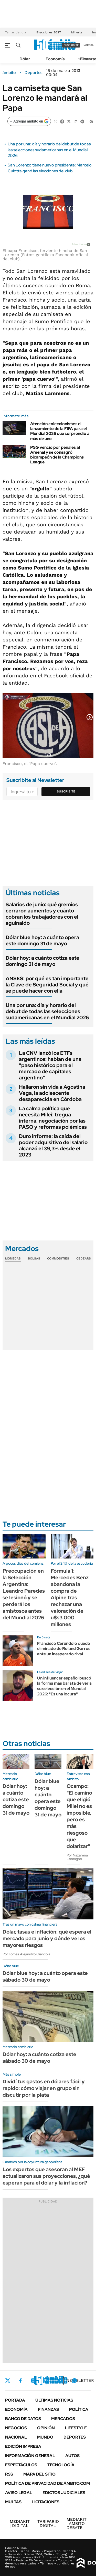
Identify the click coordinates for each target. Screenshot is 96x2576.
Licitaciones (45, 2502)
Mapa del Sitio (39, 2474)
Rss (9, 2474)
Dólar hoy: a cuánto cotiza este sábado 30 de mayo (39, 2057)
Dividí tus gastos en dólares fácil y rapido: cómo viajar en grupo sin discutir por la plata (44, 2088)
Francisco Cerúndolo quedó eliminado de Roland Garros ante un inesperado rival (63, 1649)
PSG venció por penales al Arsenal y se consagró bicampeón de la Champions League (57, 455)
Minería (76, 32)
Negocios (16, 2428)
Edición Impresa (23, 2446)
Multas (13, 2502)
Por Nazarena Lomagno (77, 1857)
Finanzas (48, 2409)
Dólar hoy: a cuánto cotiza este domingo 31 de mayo (42, 961)
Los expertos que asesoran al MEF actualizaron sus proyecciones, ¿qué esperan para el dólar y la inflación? (46, 2176)
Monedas (13, 1258)
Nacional (16, 2437)
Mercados (63, 2418)
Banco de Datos (23, 2418)
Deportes (33, 73)
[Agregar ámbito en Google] (29, 121)
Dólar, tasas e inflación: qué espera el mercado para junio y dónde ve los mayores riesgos (47, 1938)
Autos (72, 2455)
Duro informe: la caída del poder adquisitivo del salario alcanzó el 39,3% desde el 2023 (53, 1145)
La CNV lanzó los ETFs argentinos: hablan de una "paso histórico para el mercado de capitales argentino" (50, 1065)
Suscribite (66, 791)
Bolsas (34, 1258)
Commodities (58, 1258)
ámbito (9, 73)
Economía (55, 59)
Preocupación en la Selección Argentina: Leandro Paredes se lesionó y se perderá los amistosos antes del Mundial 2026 (24, 1594)
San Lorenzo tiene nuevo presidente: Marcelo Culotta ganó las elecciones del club (50, 167)
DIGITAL (20, 2523)
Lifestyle (76, 2428)
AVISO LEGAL (18, 2492)
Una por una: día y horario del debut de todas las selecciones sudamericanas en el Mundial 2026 (49, 149)
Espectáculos (21, 2465)
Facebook (20, 2380)
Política (78, 2409)
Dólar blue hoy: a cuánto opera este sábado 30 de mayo (45, 1976)
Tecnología (60, 2465)
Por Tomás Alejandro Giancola (26, 1954)
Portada (15, 2400)
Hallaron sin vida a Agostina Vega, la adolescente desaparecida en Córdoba (52, 1093)
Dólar (24, 59)
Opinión (46, 2428)
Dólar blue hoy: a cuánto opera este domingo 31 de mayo (42, 940)
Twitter (7, 2380)
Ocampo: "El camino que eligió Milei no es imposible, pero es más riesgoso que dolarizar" (79, 1816)
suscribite (71, 45)
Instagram (33, 2380)
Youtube (60, 2381)
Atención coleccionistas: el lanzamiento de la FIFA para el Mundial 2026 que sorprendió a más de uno (59, 431)
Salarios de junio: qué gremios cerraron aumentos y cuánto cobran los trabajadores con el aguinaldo (42, 913)
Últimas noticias (54, 2400)
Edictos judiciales (63, 2492)
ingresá (88, 45)
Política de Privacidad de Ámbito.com (47, 2483)
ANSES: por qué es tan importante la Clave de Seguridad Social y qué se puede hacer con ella (47, 984)
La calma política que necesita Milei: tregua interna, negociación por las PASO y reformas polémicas (53, 1117)
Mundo (45, 2437)
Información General (30, 2455)
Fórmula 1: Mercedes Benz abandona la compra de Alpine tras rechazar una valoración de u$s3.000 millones (70, 1597)
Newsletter (80, 2380)
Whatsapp (74, 2380)
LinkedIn (46, 2380)
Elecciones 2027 (48, 32)
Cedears (83, 1258)
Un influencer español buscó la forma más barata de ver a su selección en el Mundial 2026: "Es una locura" (64, 1686)
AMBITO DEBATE (77, 2523)
